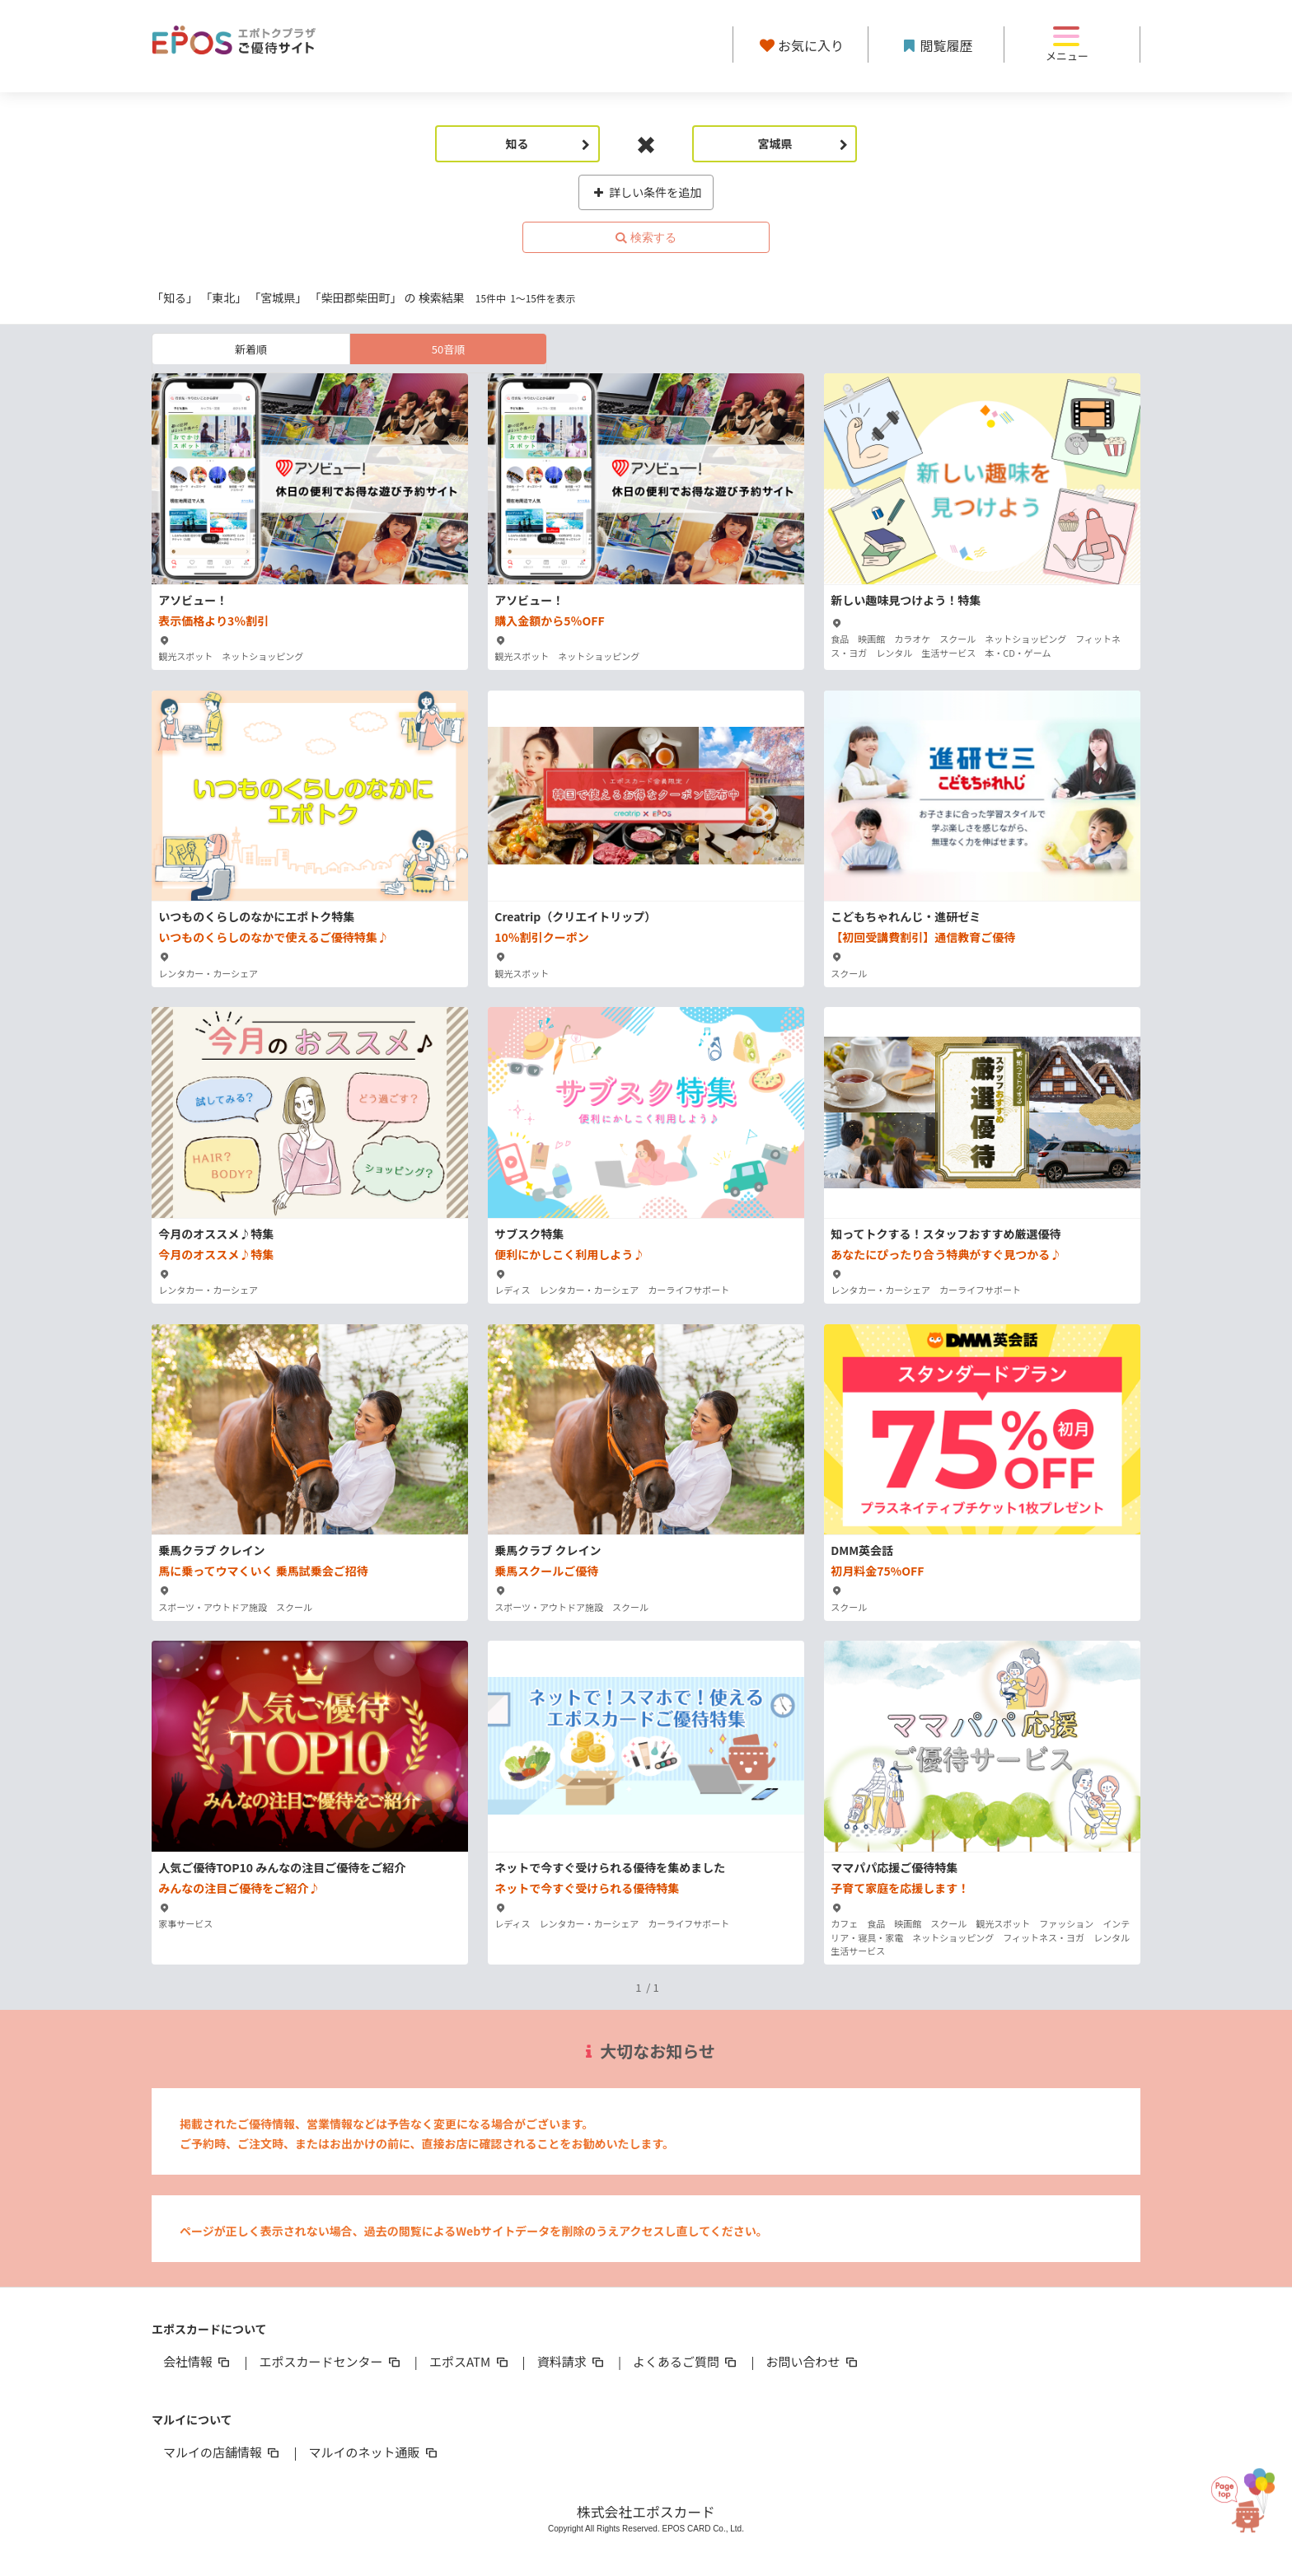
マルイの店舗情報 (222, 2452)
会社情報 (197, 2361)
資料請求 (571, 2361)
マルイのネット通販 (373, 2452)
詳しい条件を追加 (646, 192)
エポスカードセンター (330, 2361)
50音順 (448, 349)
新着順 (251, 349)
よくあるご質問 (686, 2361)
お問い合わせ (813, 2361)
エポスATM (470, 2361)
